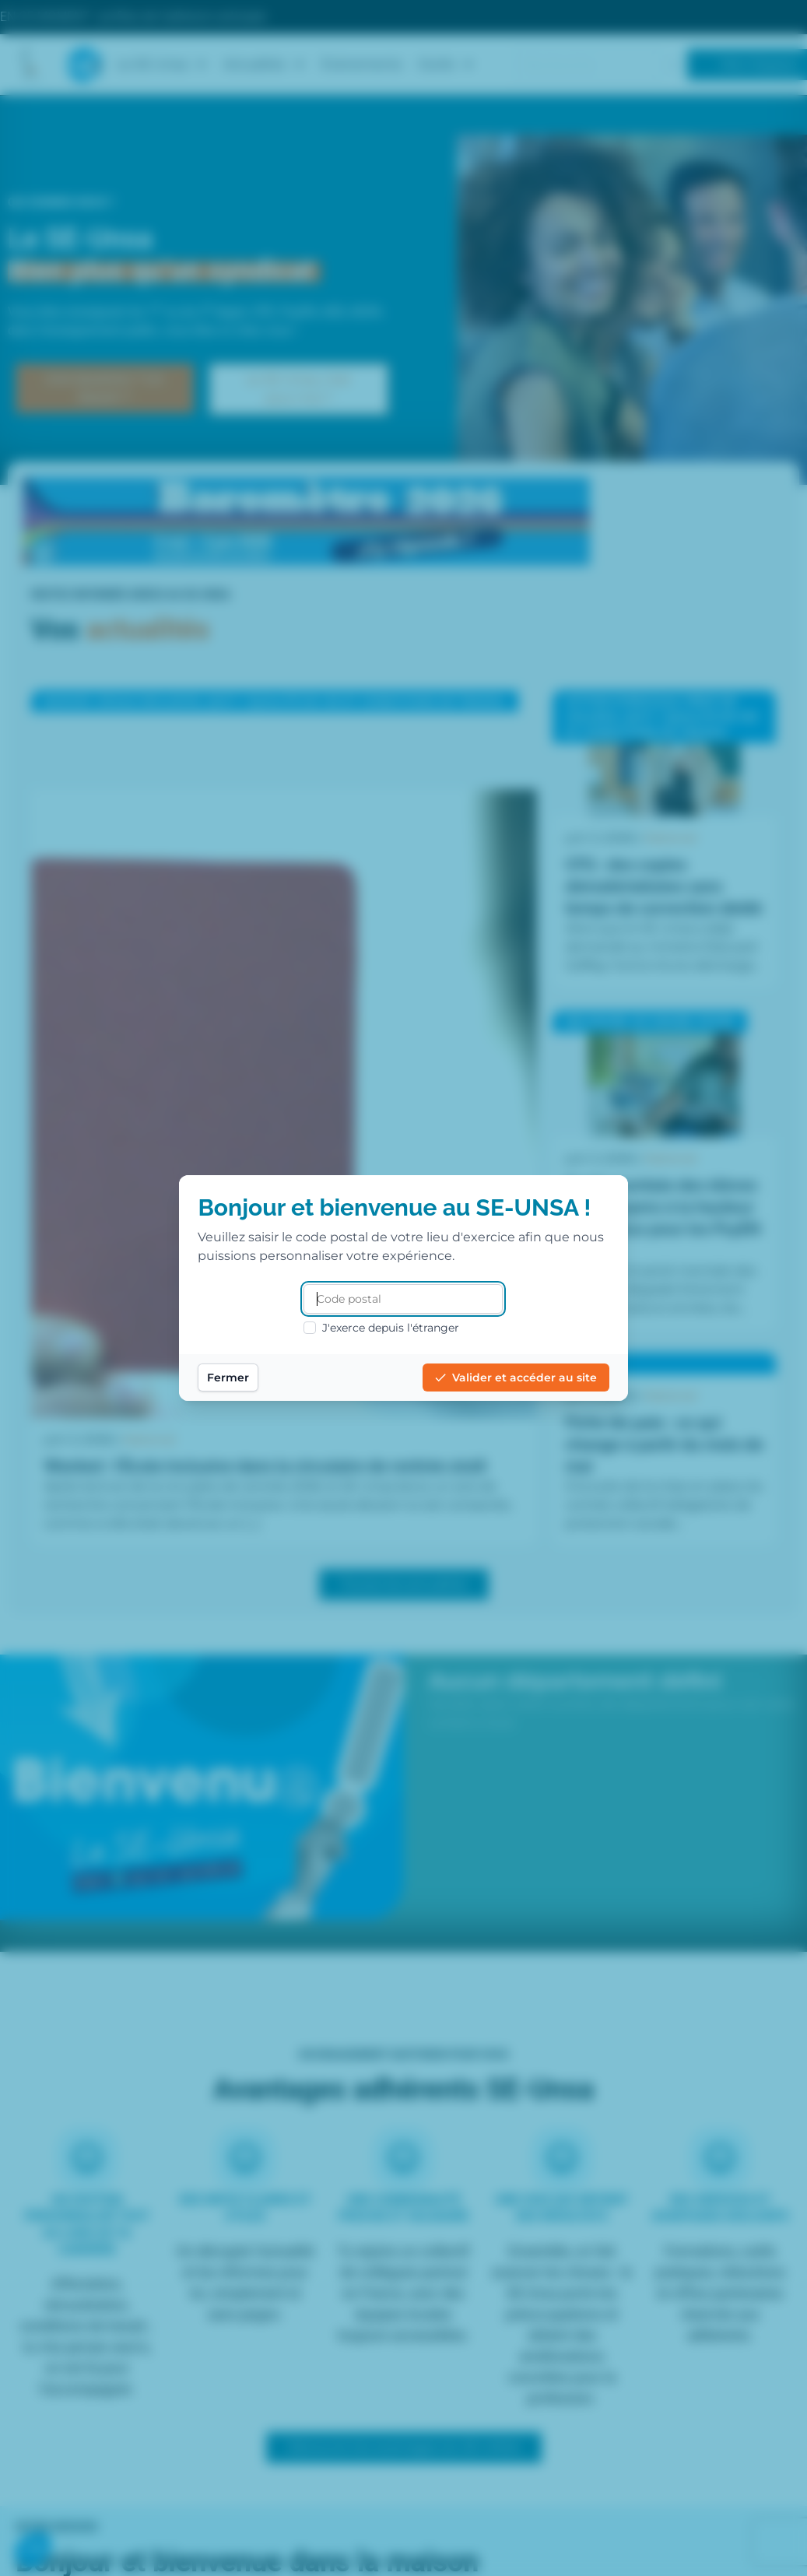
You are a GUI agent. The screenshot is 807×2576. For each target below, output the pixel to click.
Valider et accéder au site (516, 1377)
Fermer (229, 1377)
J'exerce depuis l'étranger (382, 1328)
